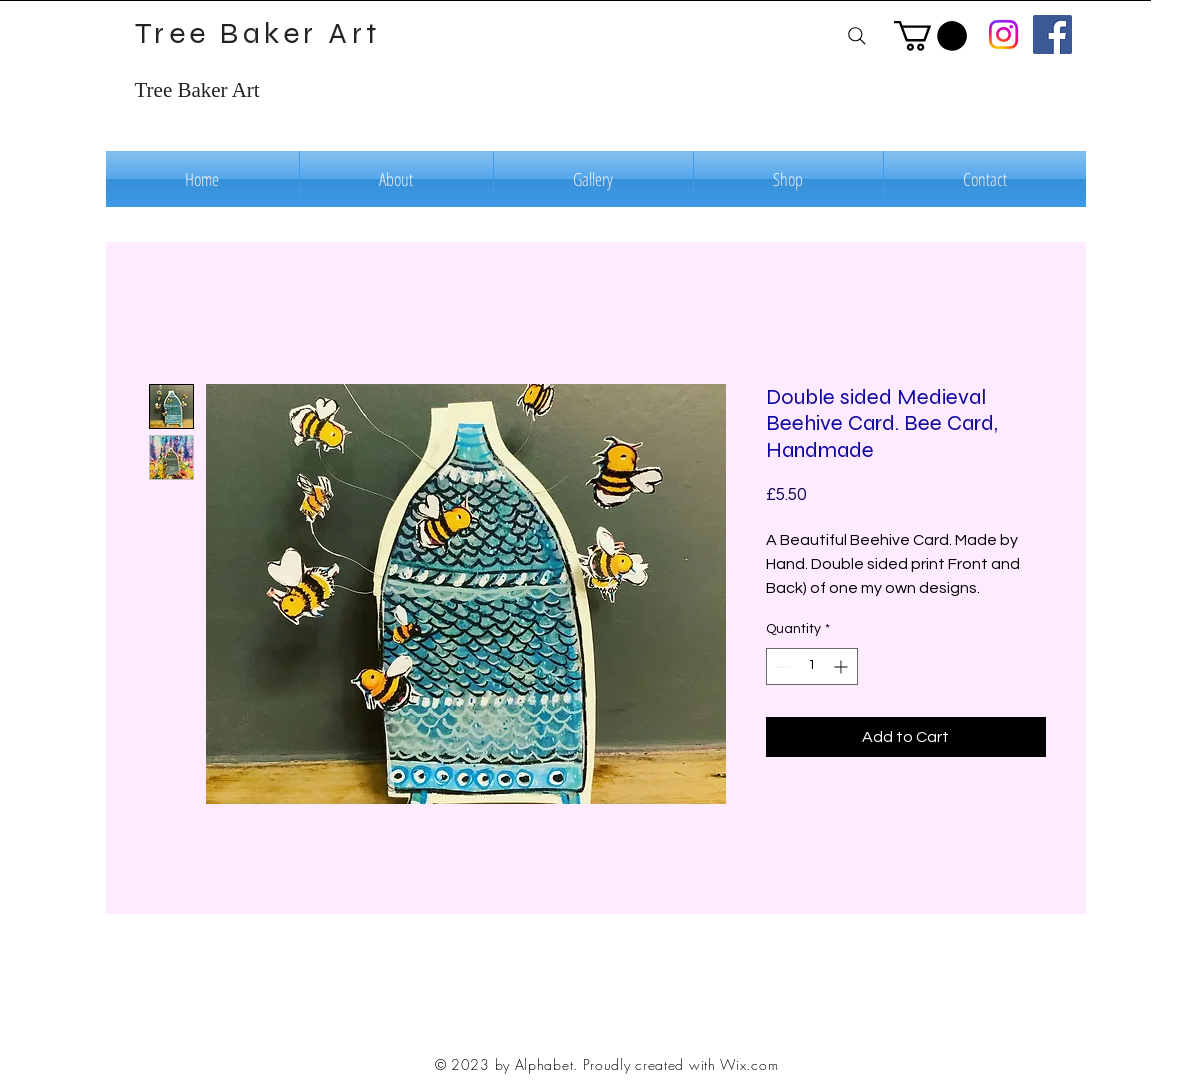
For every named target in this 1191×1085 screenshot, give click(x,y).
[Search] (857, 35)
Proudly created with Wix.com (681, 1064)
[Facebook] (1052, 34)
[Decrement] (781, 666)
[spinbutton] (812, 666)
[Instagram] (1003, 34)
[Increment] (842, 666)
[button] (930, 36)
